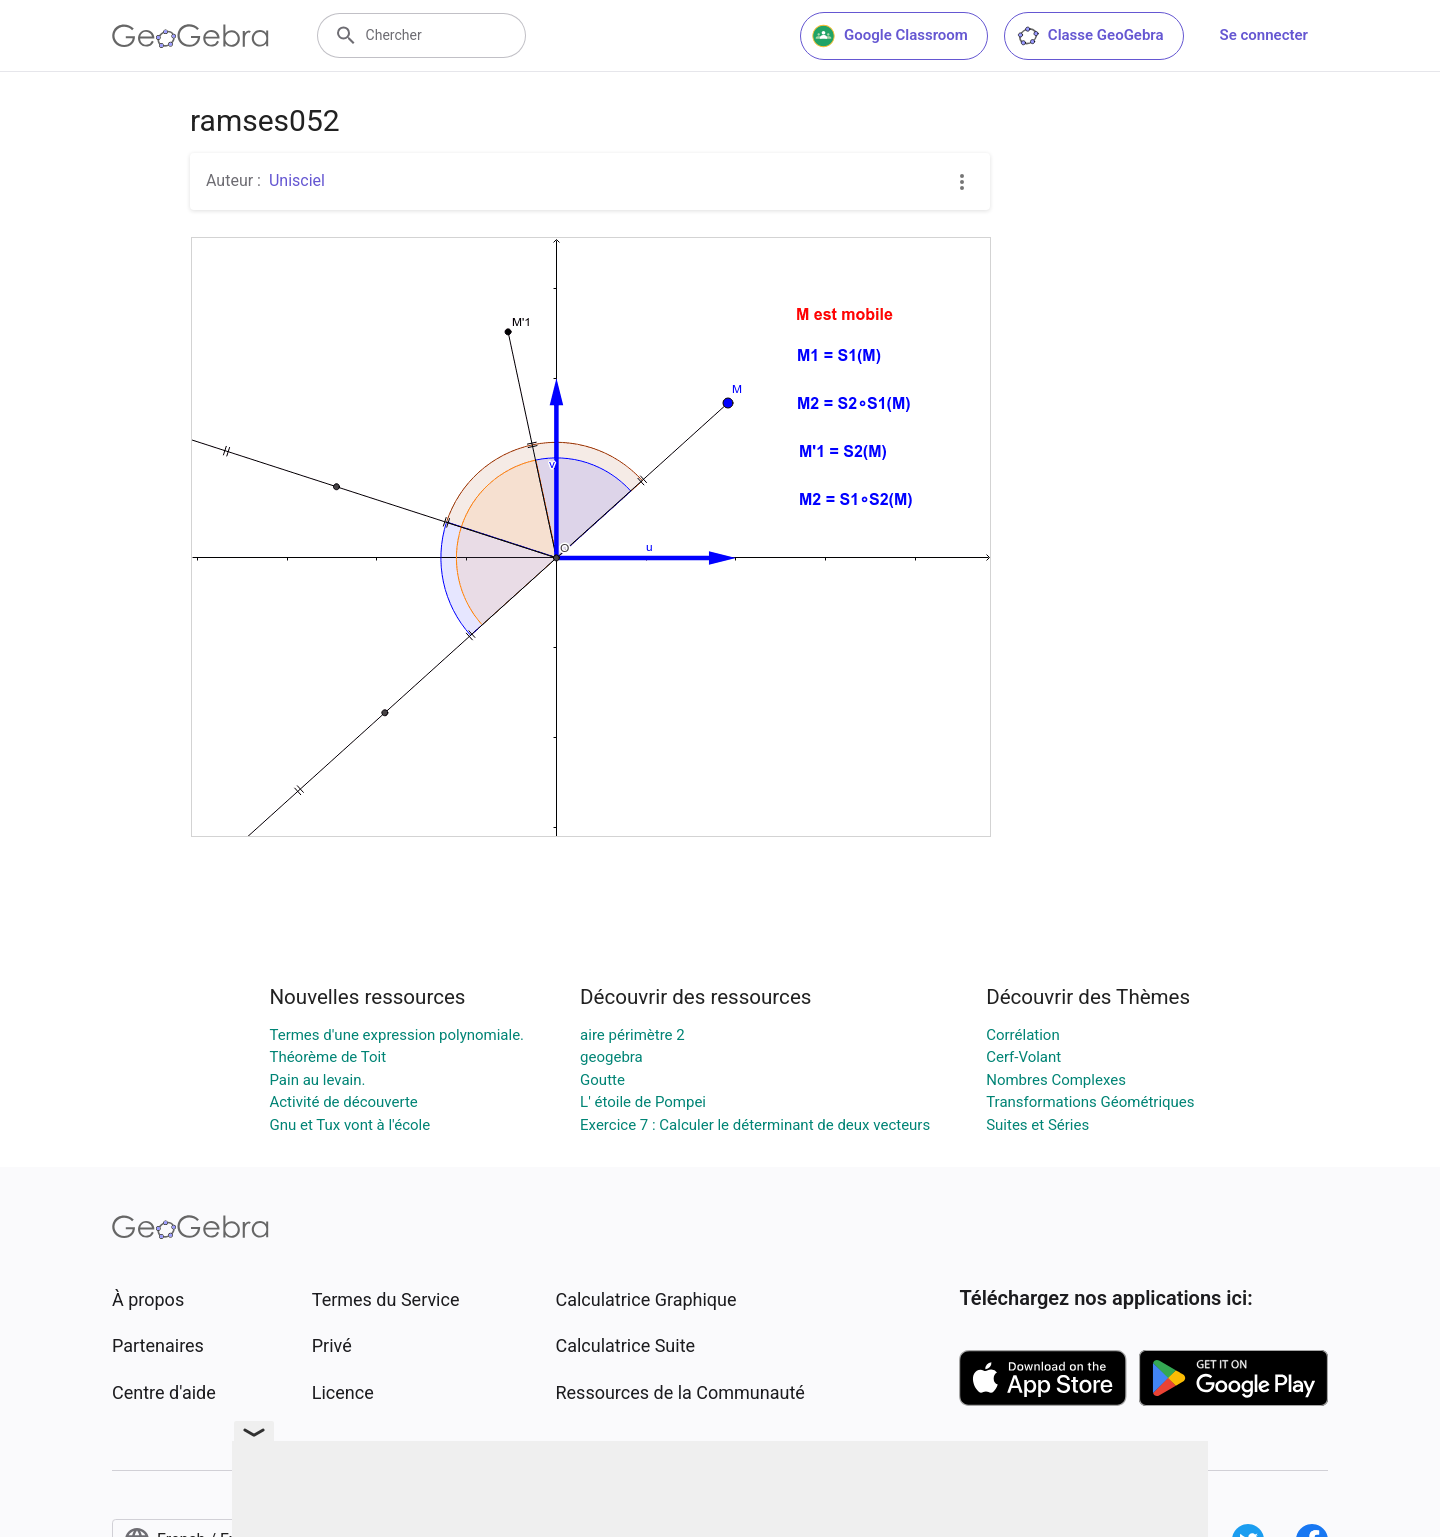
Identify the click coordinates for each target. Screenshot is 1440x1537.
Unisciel (297, 180)
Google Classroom (890, 36)
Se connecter (1264, 35)
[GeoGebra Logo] (190, 36)
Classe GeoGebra (1090, 36)
